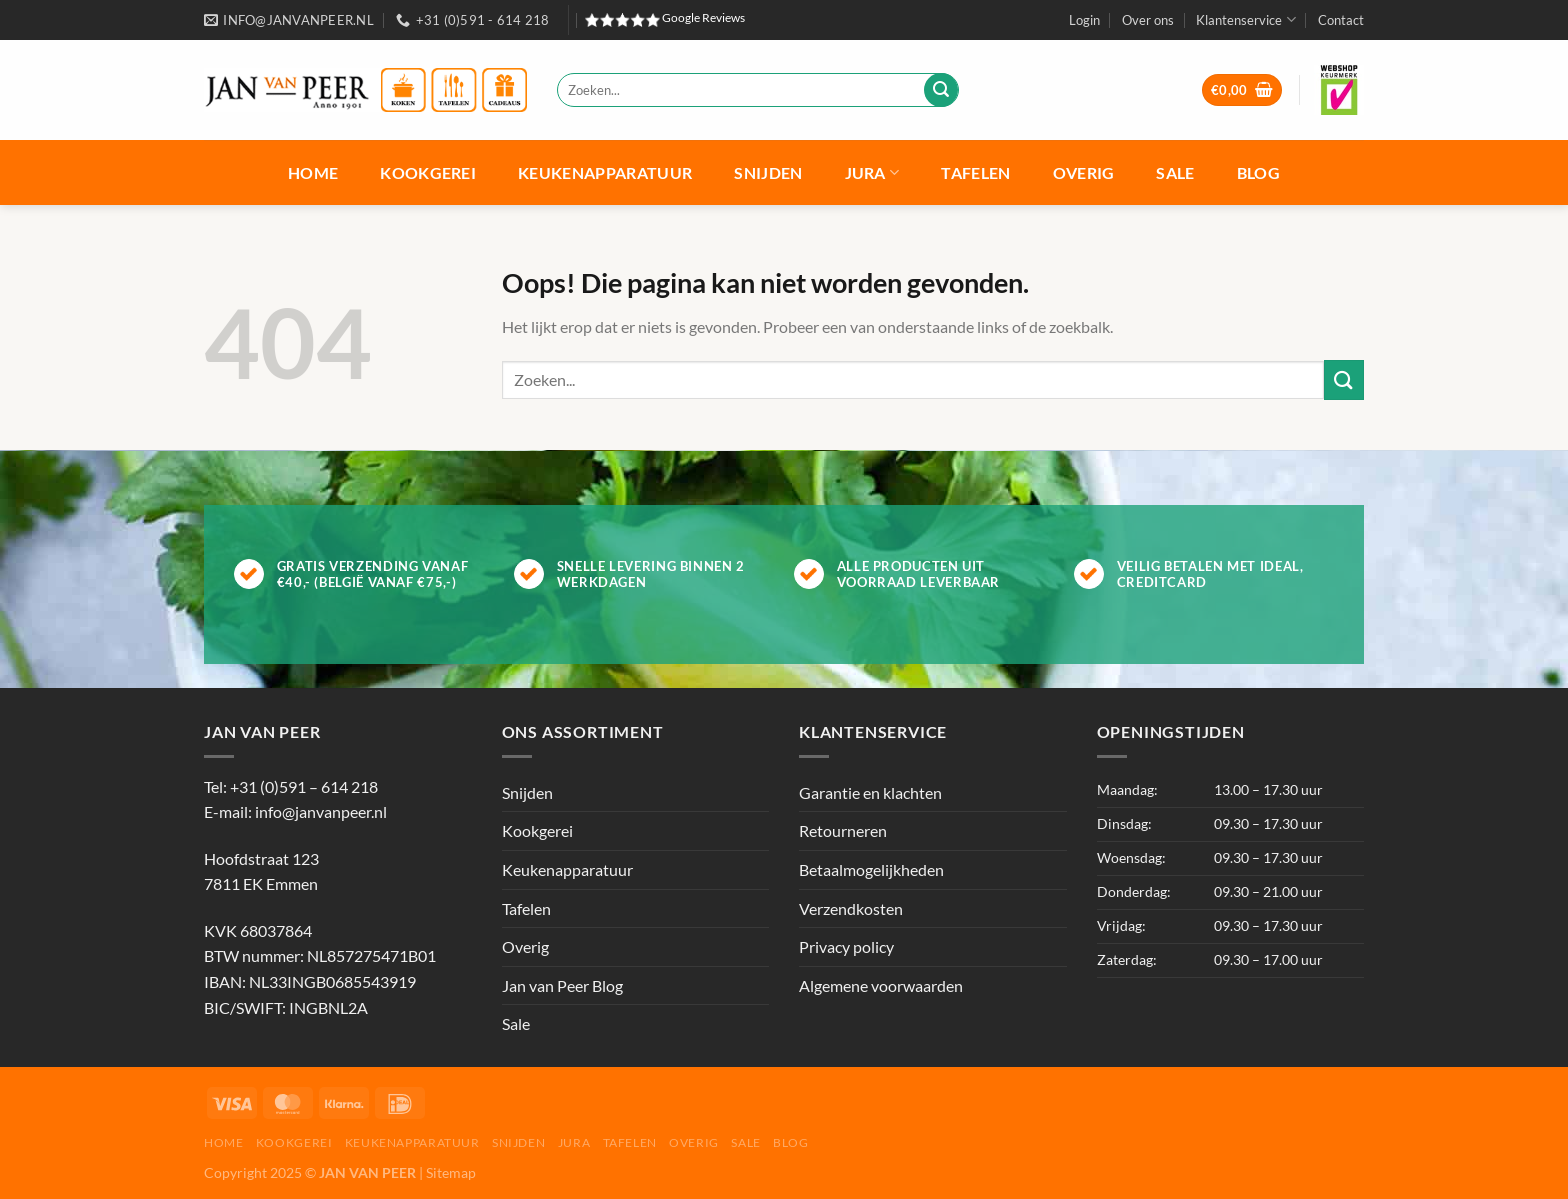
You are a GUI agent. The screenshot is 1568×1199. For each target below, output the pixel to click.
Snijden (768, 172)
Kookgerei (428, 172)
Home (313, 172)
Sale (1175, 172)
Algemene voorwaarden (881, 985)
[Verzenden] (941, 90)
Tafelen (975, 172)
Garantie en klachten (870, 792)
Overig (1084, 172)
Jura (872, 172)
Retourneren (843, 830)
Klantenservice (1245, 19)
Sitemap (451, 1172)
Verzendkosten (851, 908)
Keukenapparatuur (605, 172)
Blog (1258, 172)
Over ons (1148, 20)
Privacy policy (846, 946)
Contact (1341, 20)
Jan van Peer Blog (562, 985)
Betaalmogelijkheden (871, 869)
